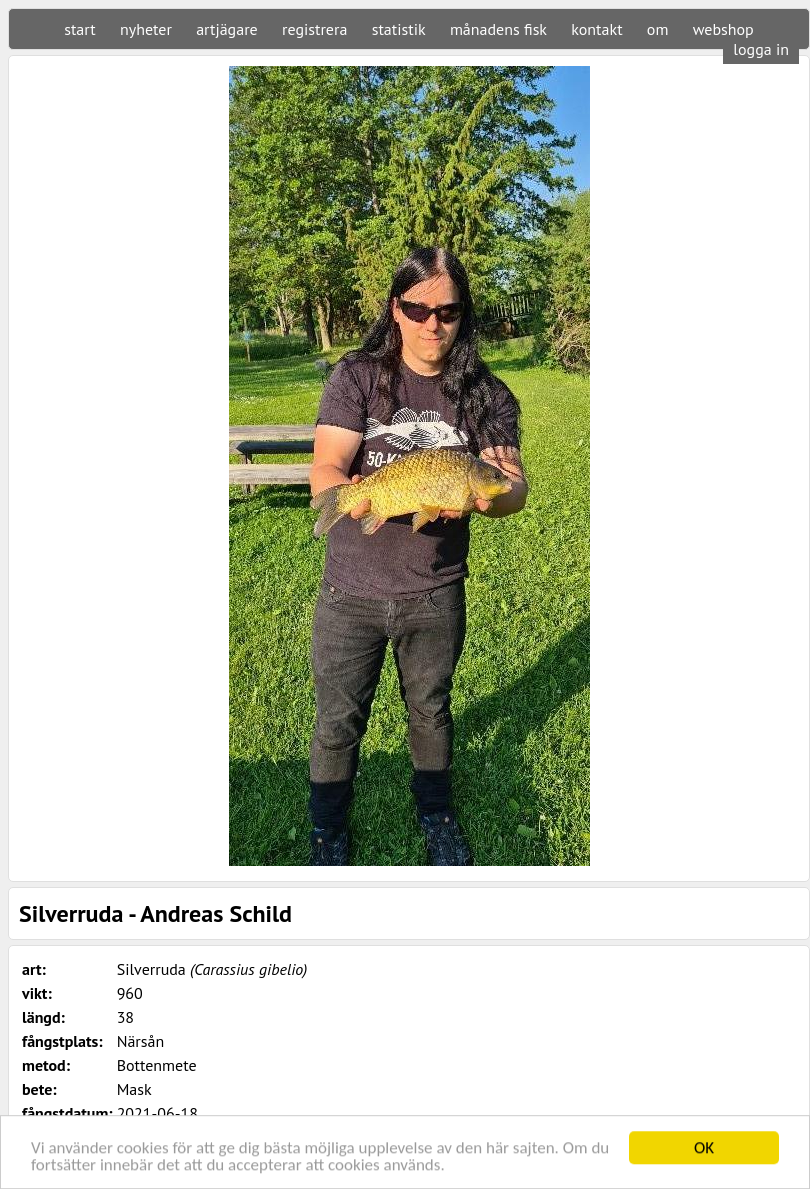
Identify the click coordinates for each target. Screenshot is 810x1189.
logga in (761, 49)
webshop (723, 29)
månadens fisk (498, 29)
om (658, 29)
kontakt (596, 29)
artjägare (227, 29)
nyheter (146, 29)
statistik (399, 29)
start (79, 29)
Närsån (141, 1041)
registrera (314, 29)
